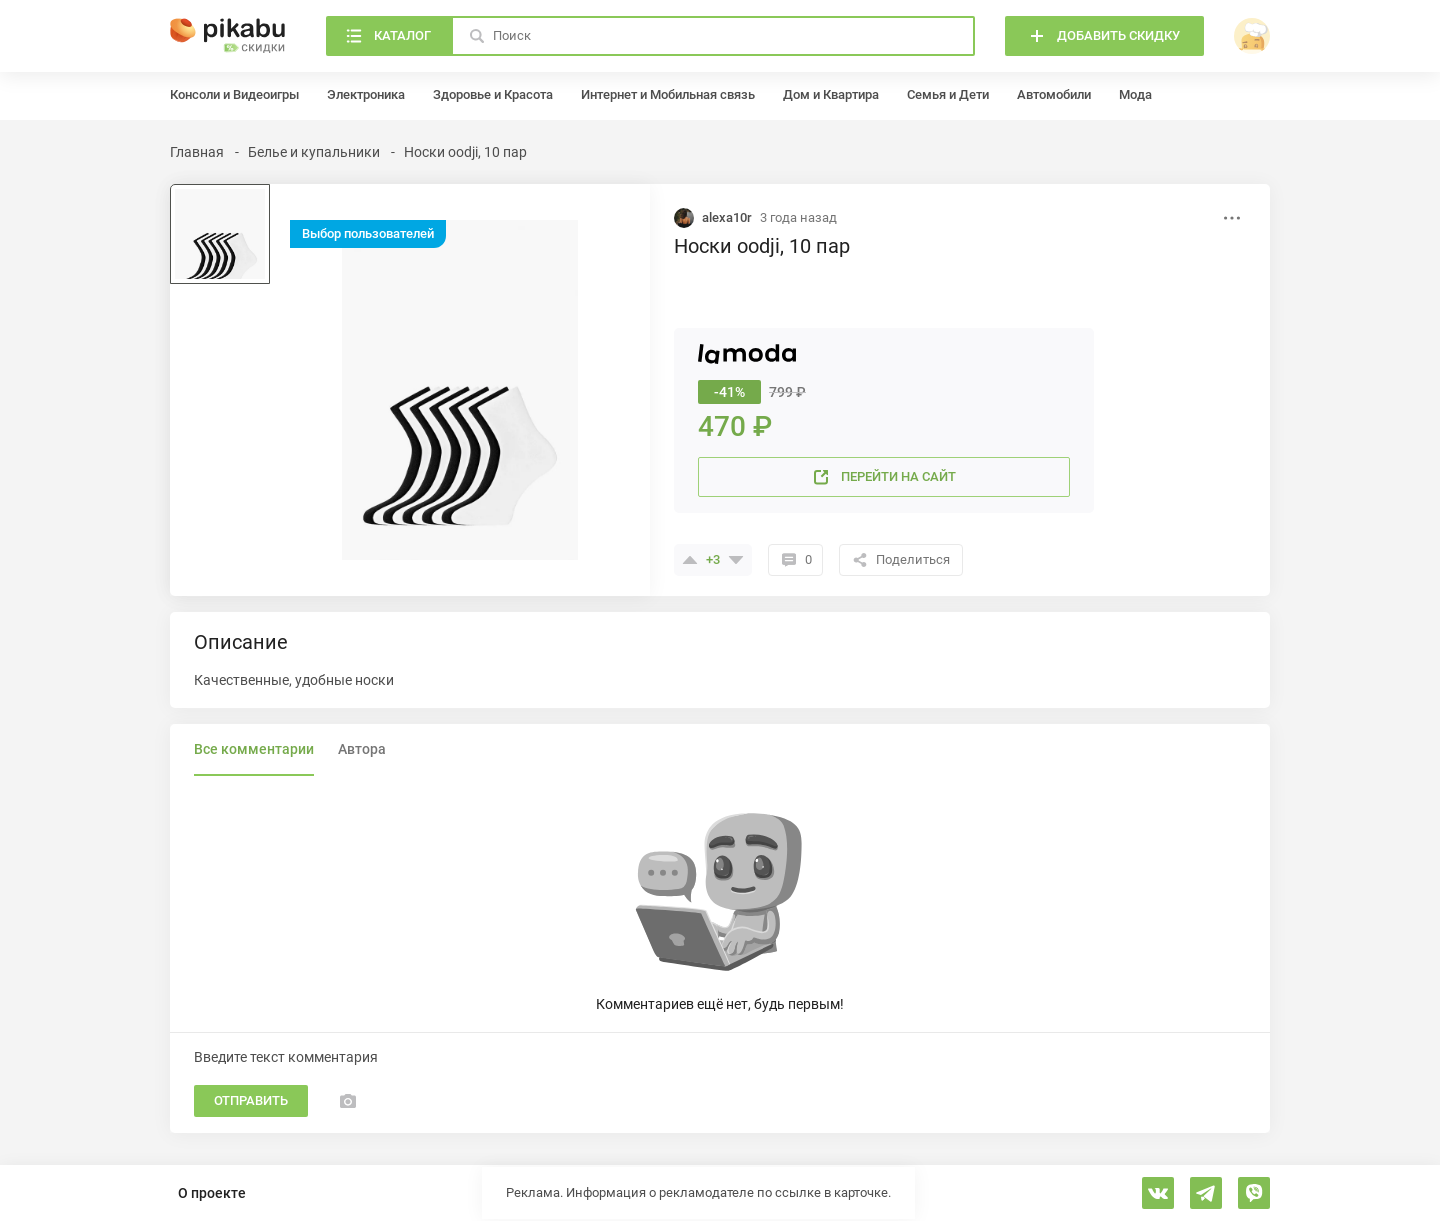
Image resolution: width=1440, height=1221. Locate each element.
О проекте (212, 1193)
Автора (362, 749)
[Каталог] (388, 36)
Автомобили (1054, 94)
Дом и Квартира (831, 94)
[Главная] (228, 36)
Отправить (251, 1100)
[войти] (1252, 36)
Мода (1135, 94)
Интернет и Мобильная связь (668, 94)
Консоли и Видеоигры (234, 94)
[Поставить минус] (736, 560)
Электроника (366, 94)
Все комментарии (254, 749)
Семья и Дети (948, 94)
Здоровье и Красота (493, 94)
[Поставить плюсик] (690, 560)
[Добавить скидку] (1104, 36)
